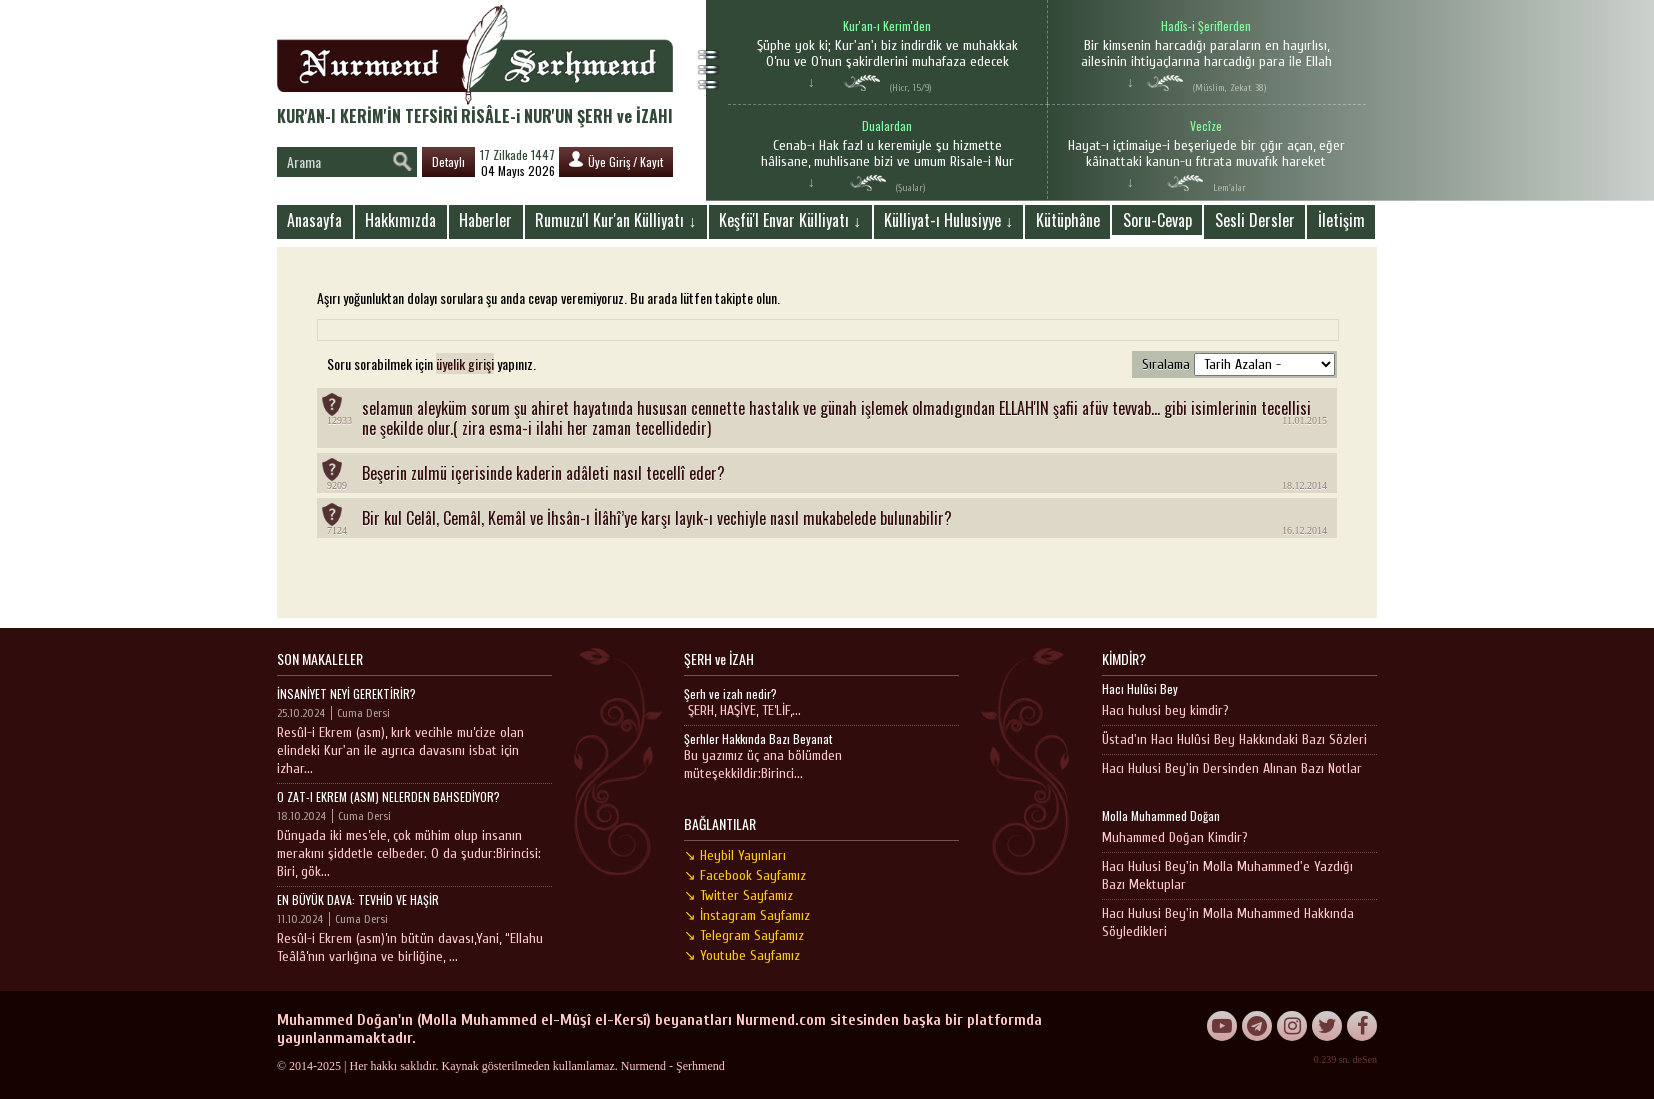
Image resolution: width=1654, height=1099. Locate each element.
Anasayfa (314, 220)
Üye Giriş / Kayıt (616, 160)
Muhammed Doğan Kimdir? (1175, 837)
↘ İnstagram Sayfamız (747, 915)
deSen (1365, 1059)
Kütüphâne (1068, 220)
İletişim (1341, 220)
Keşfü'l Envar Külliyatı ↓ (790, 220)
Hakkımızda (400, 220)
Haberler (485, 220)
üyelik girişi (465, 363)
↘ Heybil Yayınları (735, 855)
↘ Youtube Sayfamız (742, 955)
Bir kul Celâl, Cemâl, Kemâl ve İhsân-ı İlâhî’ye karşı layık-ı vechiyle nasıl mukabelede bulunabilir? (657, 518)
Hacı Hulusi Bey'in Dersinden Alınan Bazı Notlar (1232, 768)
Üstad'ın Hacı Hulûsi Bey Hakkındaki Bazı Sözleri (1234, 739)
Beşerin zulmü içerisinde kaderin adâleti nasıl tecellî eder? (543, 473)
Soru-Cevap (1157, 220)
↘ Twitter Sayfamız (738, 895)
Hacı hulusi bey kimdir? (1165, 710)
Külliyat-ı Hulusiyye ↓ (948, 220)
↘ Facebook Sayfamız (745, 875)
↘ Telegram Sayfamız (744, 935)
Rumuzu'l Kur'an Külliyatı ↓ (615, 220)
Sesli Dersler (1255, 220)
